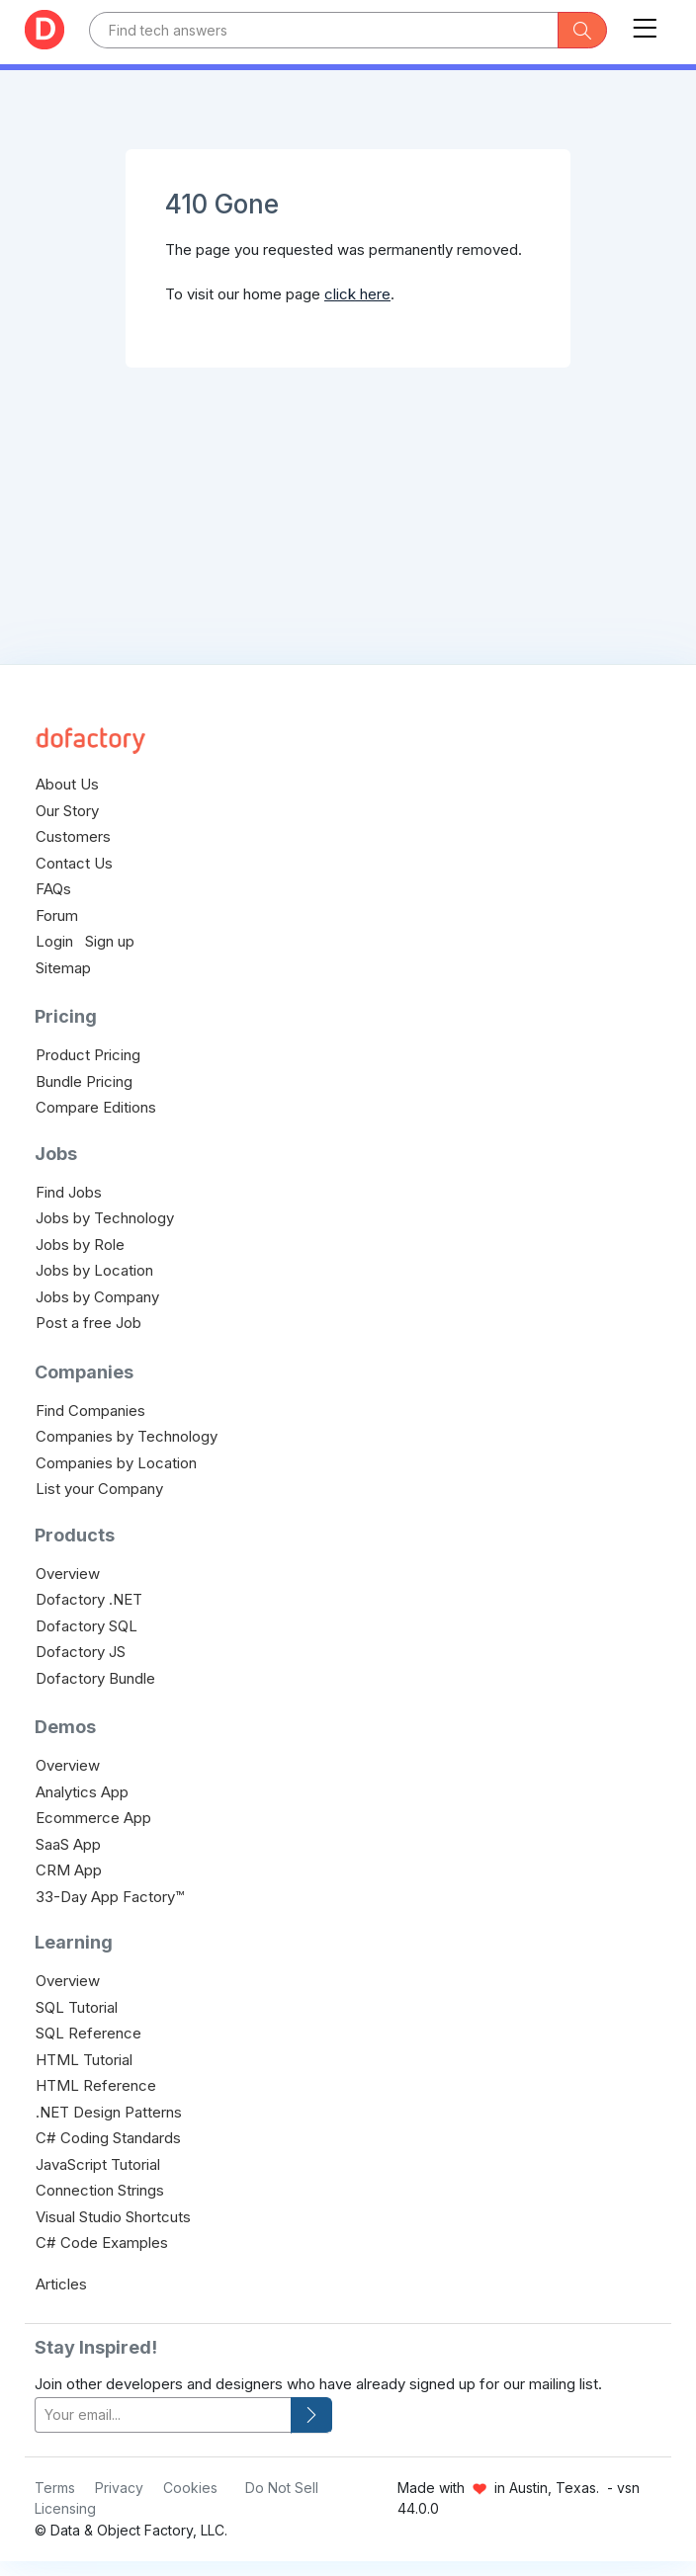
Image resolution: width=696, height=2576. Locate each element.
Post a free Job (88, 1322)
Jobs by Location (94, 1270)
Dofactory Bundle (95, 1678)
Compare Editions (96, 1107)
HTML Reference (96, 2085)
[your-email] (163, 2415)
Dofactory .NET (89, 1599)
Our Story (67, 810)
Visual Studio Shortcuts (113, 2216)
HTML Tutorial (84, 2059)
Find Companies (90, 1410)
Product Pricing (88, 1054)
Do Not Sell (281, 2487)
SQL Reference (88, 2033)
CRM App (69, 1870)
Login (54, 941)
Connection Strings (100, 2190)
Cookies (190, 2487)
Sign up (109, 941)
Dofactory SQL (86, 1626)
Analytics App (82, 1792)
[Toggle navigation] (644, 24)
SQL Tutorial (77, 2007)
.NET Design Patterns (109, 2112)
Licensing (65, 2508)
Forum (57, 915)
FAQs (53, 888)
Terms (55, 2487)
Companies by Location (116, 1463)
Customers (73, 836)
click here (357, 294)
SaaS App (68, 1844)
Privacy (119, 2487)
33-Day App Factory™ (110, 1896)
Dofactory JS (81, 1651)
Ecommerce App (93, 1817)
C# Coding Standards (108, 2137)
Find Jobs (69, 1192)
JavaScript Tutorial (98, 2164)
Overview (68, 1573)
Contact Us (74, 863)
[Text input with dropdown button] (324, 30)
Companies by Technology (127, 1436)
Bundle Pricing (84, 1081)
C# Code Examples (102, 2242)
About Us (67, 784)
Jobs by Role (80, 1244)
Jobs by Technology (105, 1217)
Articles (61, 2284)
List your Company (99, 1488)
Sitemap (63, 967)
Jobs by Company (97, 1297)
